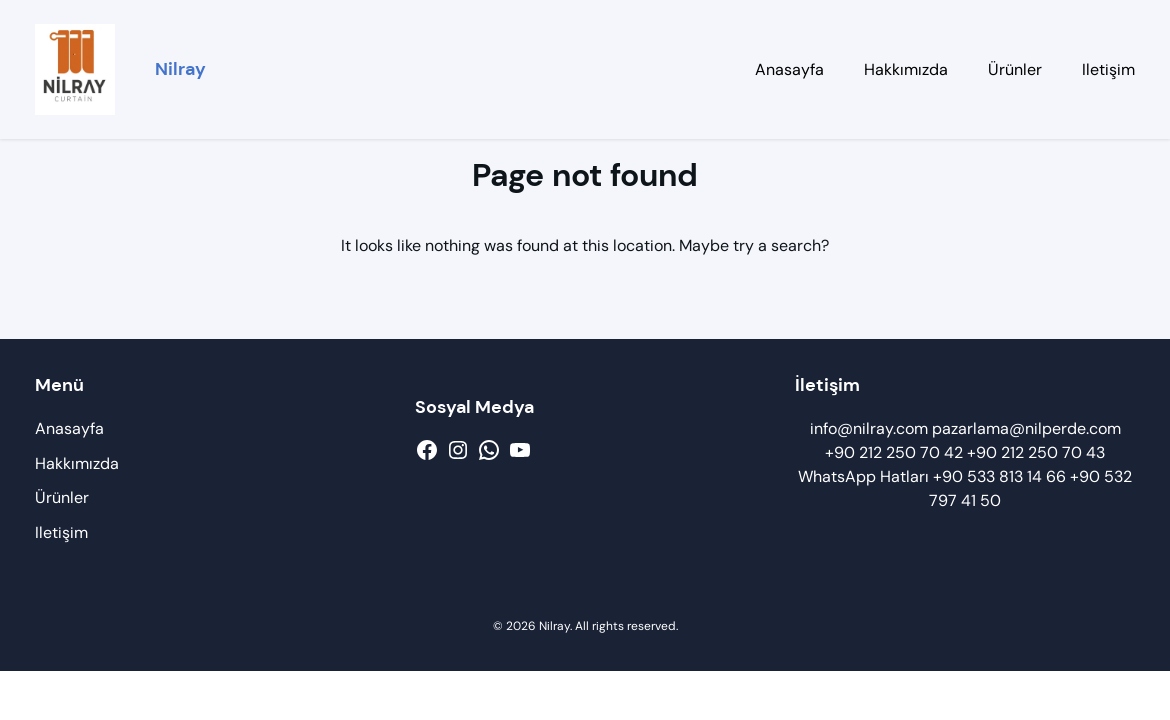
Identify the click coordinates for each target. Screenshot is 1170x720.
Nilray (180, 69)
